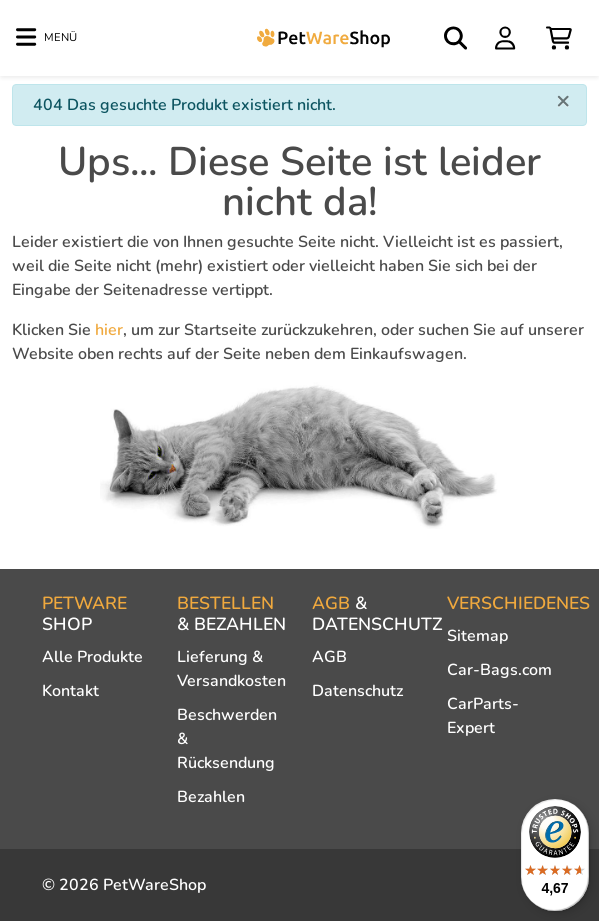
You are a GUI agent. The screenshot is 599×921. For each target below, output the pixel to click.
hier (109, 330)
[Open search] (457, 38)
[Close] (563, 100)
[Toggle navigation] (46, 38)
